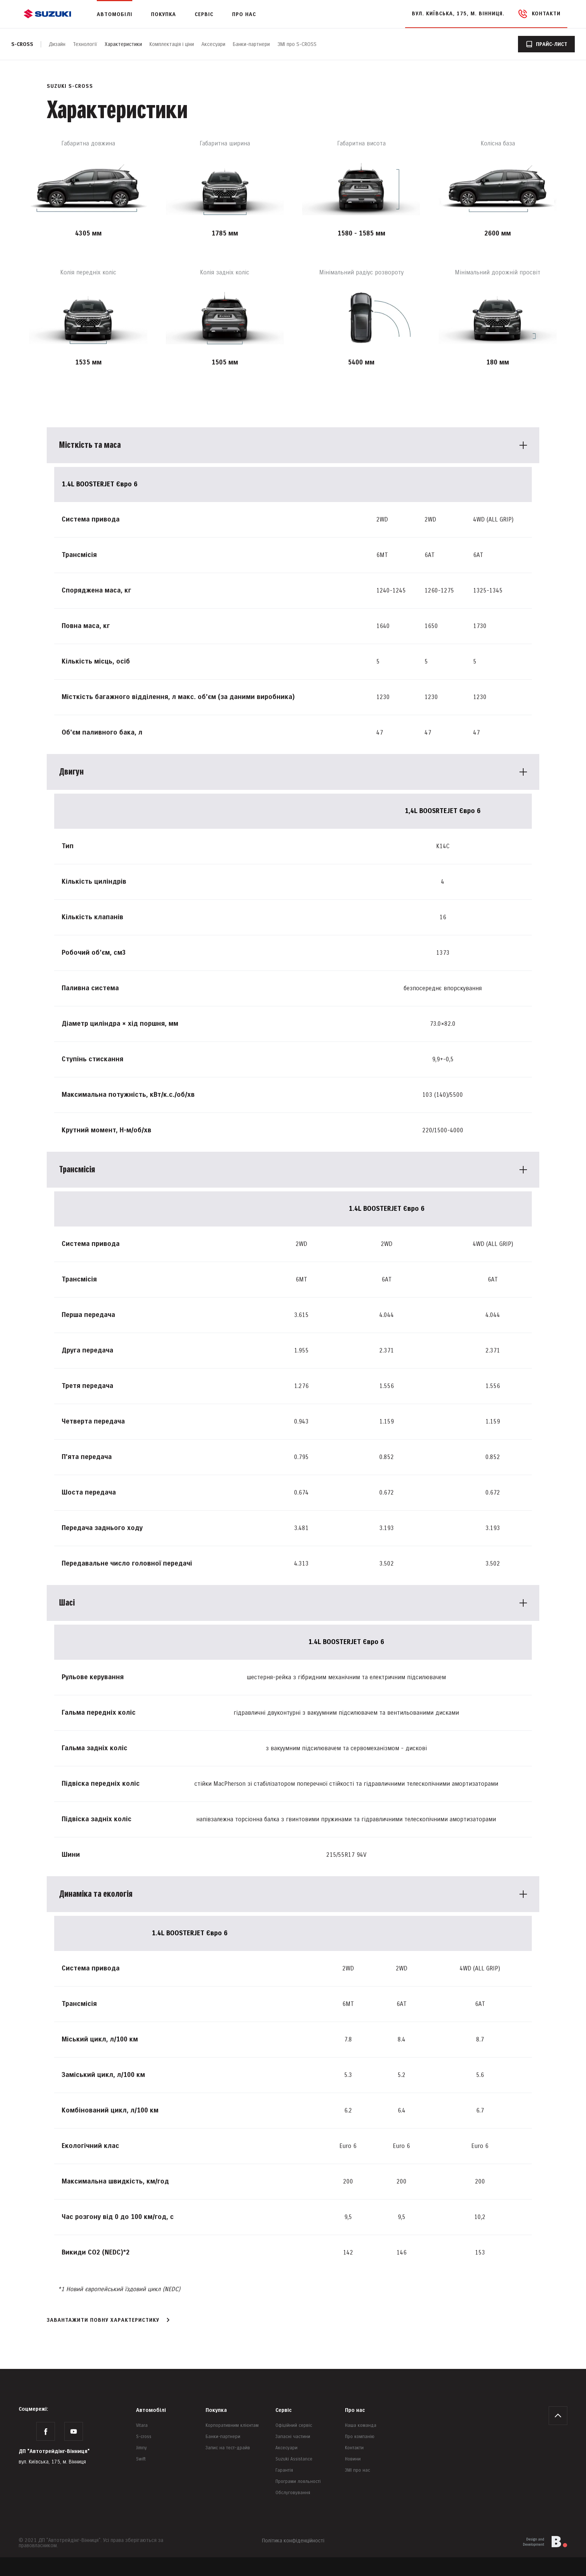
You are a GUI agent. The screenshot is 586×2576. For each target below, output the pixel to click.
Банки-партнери (251, 44)
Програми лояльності (298, 2481)
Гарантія (284, 2470)
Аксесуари (213, 44)
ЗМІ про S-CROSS (297, 44)
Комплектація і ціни (171, 44)
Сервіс (283, 2410)
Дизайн (57, 44)
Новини (353, 2459)
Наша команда (360, 2425)
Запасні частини (292, 2437)
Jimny (141, 2448)
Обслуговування (292, 2493)
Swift (141, 2459)
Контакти (354, 2448)
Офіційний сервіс (293, 2425)
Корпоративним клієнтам (232, 2425)
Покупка (216, 2410)
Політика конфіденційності (293, 2540)
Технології (85, 44)
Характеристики (123, 44)
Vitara (142, 2425)
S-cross (22, 44)
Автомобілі (151, 2410)
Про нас (355, 2410)
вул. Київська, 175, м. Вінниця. (458, 13)
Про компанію (359, 2437)
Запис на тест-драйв (228, 2448)
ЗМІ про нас (357, 2470)
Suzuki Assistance (293, 2459)
